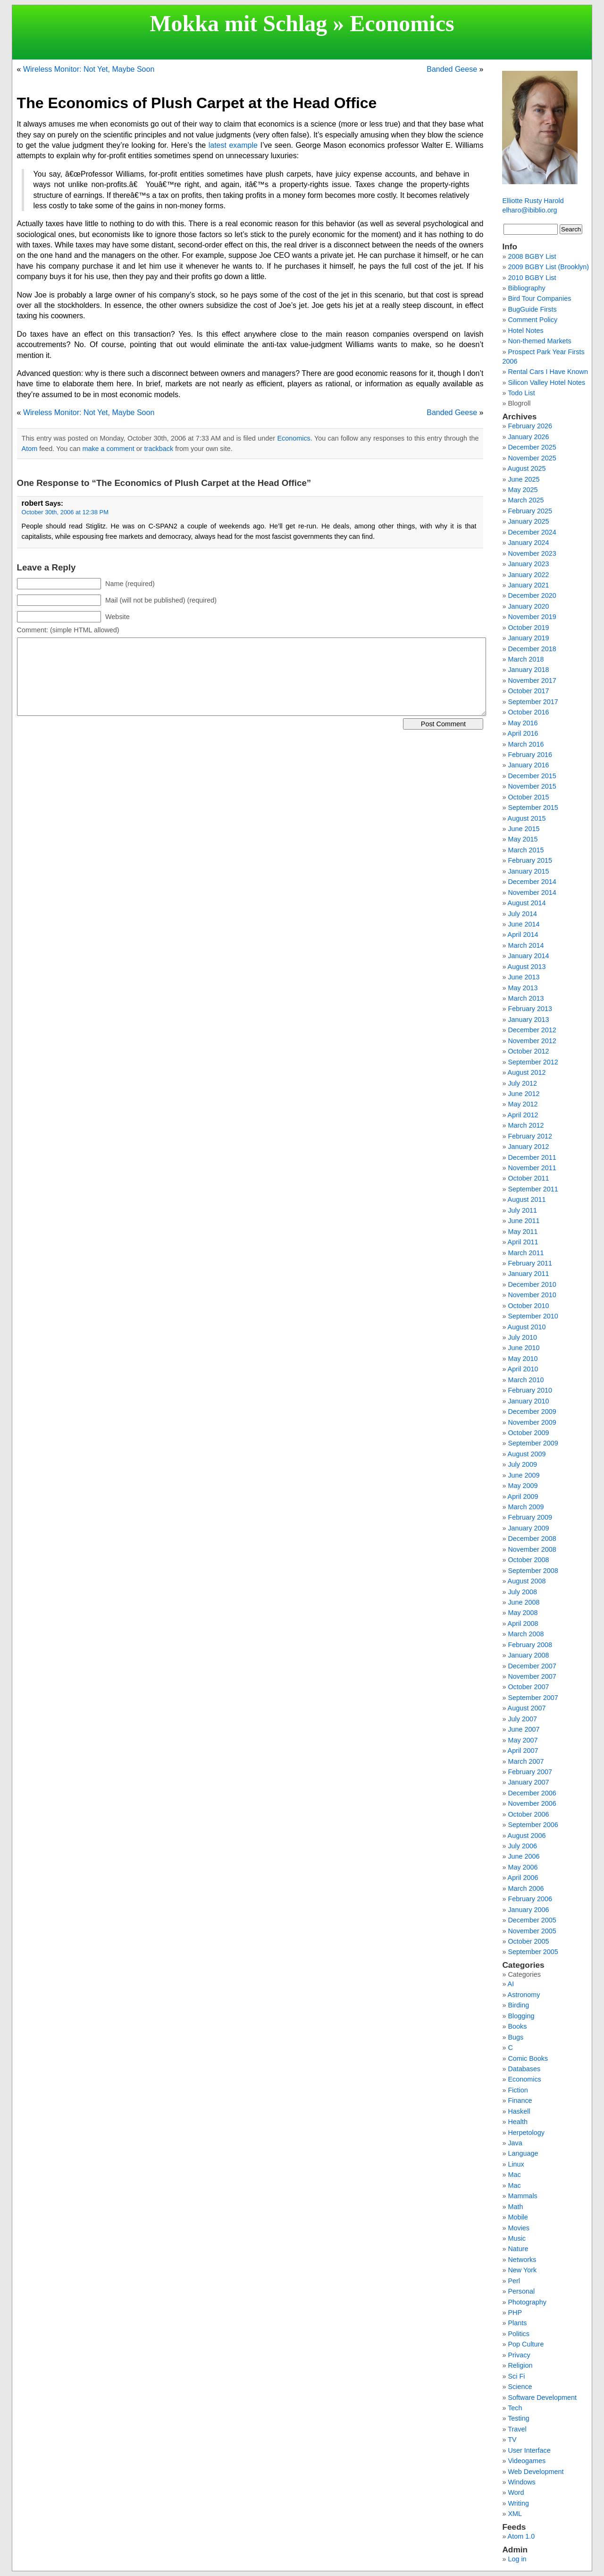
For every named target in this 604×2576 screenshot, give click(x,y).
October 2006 (528, 1814)
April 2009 (523, 1496)
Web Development (535, 2471)
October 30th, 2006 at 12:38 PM (65, 512)
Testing (518, 2418)
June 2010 (523, 1348)
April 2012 (523, 1115)
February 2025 (530, 511)
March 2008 (526, 1634)
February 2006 (530, 1899)
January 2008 (528, 1655)
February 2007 (530, 1772)
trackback (159, 448)
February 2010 (530, 1390)
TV (512, 2439)
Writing (518, 2503)
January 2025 (528, 521)
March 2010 (526, 1380)
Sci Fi (516, 2376)
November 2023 (532, 553)
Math (515, 2206)
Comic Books (528, 2058)
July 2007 (522, 1719)
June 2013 (523, 977)
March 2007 (526, 1761)
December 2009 (532, 1411)
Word (516, 2492)
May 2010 (522, 1358)
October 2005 (528, 1941)
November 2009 (532, 1422)
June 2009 (523, 1475)
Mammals (522, 2196)
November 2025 (532, 458)
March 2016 (526, 744)
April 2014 (523, 934)
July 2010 (522, 1337)
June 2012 (523, 1093)
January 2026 (528, 437)
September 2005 (533, 1951)
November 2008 (532, 1549)
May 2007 (522, 1740)
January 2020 (528, 606)
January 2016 (528, 765)
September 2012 (533, 1062)
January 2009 (528, 1528)
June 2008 (523, 1602)
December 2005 (532, 1920)
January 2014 (528, 956)
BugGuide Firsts (532, 309)
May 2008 (522, 1612)
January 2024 (528, 542)
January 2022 (528, 574)
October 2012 (528, 1051)
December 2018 (532, 649)
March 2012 (526, 1125)
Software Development (542, 2397)
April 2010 (523, 1369)
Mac (514, 2174)
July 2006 (522, 1846)
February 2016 (530, 754)
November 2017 (532, 680)
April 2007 (523, 1750)
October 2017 (528, 691)
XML (515, 2513)
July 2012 (522, 1083)
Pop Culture (526, 2344)
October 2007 (528, 1687)
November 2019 (532, 617)
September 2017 (533, 702)
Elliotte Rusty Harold (532, 200)
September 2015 (533, 807)
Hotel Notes (525, 330)
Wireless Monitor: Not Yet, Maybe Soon (88, 69)
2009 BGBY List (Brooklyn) (548, 267)
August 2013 (527, 966)
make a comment (108, 448)
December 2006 (532, 1793)
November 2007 (532, 1676)
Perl (514, 2281)
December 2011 (532, 1157)
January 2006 (528, 1909)
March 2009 (526, 1507)
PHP (515, 2312)
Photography (527, 2302)
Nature (518, 2249)
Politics (518, 2334)
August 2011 (527, 1199)
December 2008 (532, 1538)
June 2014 (523, 924)
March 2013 (526, 998)
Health (518, 2121)
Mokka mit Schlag (238, 23)
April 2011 (523, 1242)
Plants (517, 2323)
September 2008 (533, 1570)
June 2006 (523, 1856)
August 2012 (527, 1072)
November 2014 (532, 892)
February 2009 (530, 1517)
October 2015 (528, 797)
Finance (520, 2100)
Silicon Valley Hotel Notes (546, 382)
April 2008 (523, 1623)
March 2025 (526, 500)
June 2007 (523, 1729)
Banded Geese (452, 69)
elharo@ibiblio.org (529, 210)
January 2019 (528, 638)
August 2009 (527, 1454)
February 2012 (530, 1136)
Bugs (515, 2037)
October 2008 (528, 1560)
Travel (517, 2429)
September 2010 (533, 1316)
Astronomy (524, 1994)
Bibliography (526, 288)
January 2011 (528, 1273)
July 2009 (522, 1464)
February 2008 (530, 1645)
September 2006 (533, 1824)
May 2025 (522, 489)
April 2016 (523, 733)
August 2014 (527, 903)
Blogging (521, 2016)
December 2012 (532, 1030)
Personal (521, 2291)
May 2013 (522, 988)
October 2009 (528, 1433)
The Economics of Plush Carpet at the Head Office (197, 102)
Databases (524, 2069)
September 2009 (533, 1443)
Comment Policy (532, 319)
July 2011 (522, 1210)
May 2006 (522, 1867)
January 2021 (528, 585)
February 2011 (530, 1263)
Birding (518, 2005)
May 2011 (522, 1231)
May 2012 (522, 1104)
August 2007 (527, 1708)
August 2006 (527, 1835)
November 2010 (532, 1295)
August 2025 (527, 468)
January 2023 (528, 564)
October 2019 (528, 627)
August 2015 (527, 818)
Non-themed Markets (539, 341)
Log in (517, 2559)
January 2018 (528, 669)
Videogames (526, 2461)
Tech (515, 2408)
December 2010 (532, 1284)
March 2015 (526, 850)
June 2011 (523, 1220)
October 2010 (528, 1305)
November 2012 (532, 1041)
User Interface (529, 2450)
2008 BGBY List (532, 256)
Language (523, 2153)
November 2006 (532, 1803)
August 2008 (527, 1581)
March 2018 (526, 659)
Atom (30, 448)
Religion (520, 2365)
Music (517, 2238)
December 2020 (532, 595)
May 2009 (522, 1485)
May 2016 (522, 723)
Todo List (521, 393)
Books (517, 2026)
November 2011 (532, 1168)
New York (522, 2270)
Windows (521, 2482)
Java (515, 2143)
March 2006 (526, 1888)
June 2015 (523, 829)
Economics (402, 23)
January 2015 (528, 871)
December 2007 (532, 1666)
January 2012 (528, 1146)
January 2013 (528, 1019)
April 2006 (523, 1877)
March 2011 (526, 1253)
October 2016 (528, 712)
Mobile (518, 2217)
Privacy (519, 2355)
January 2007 (528, 1782)
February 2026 (530, 426)
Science (520, 2386)
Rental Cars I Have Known (548, 371)
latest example (233, 145)
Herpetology (526, 2132)
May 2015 (522, 839)
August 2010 (527, 1327)
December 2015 (532, 776)
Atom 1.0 (521, 2536)
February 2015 (530, 860)
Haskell (519, 2111)
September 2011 (533, 1189)
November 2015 (532, 786)
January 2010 (528, 1401)
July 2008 (522, 1592)
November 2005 (532, 1931)
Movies (518, 2228)
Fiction (518, 2090)
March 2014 (526, 945)
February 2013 (530, 1008)
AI (511, 1984)
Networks (522, 2259)
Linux (516, 2164)
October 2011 (528, 1178)
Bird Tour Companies (539, 298)
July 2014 (522, 914)
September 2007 (533, 1697)
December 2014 (532, 881)
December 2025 (532, 447)
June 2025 (523, 479)
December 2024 (532, 532)
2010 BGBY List (532, 277)
